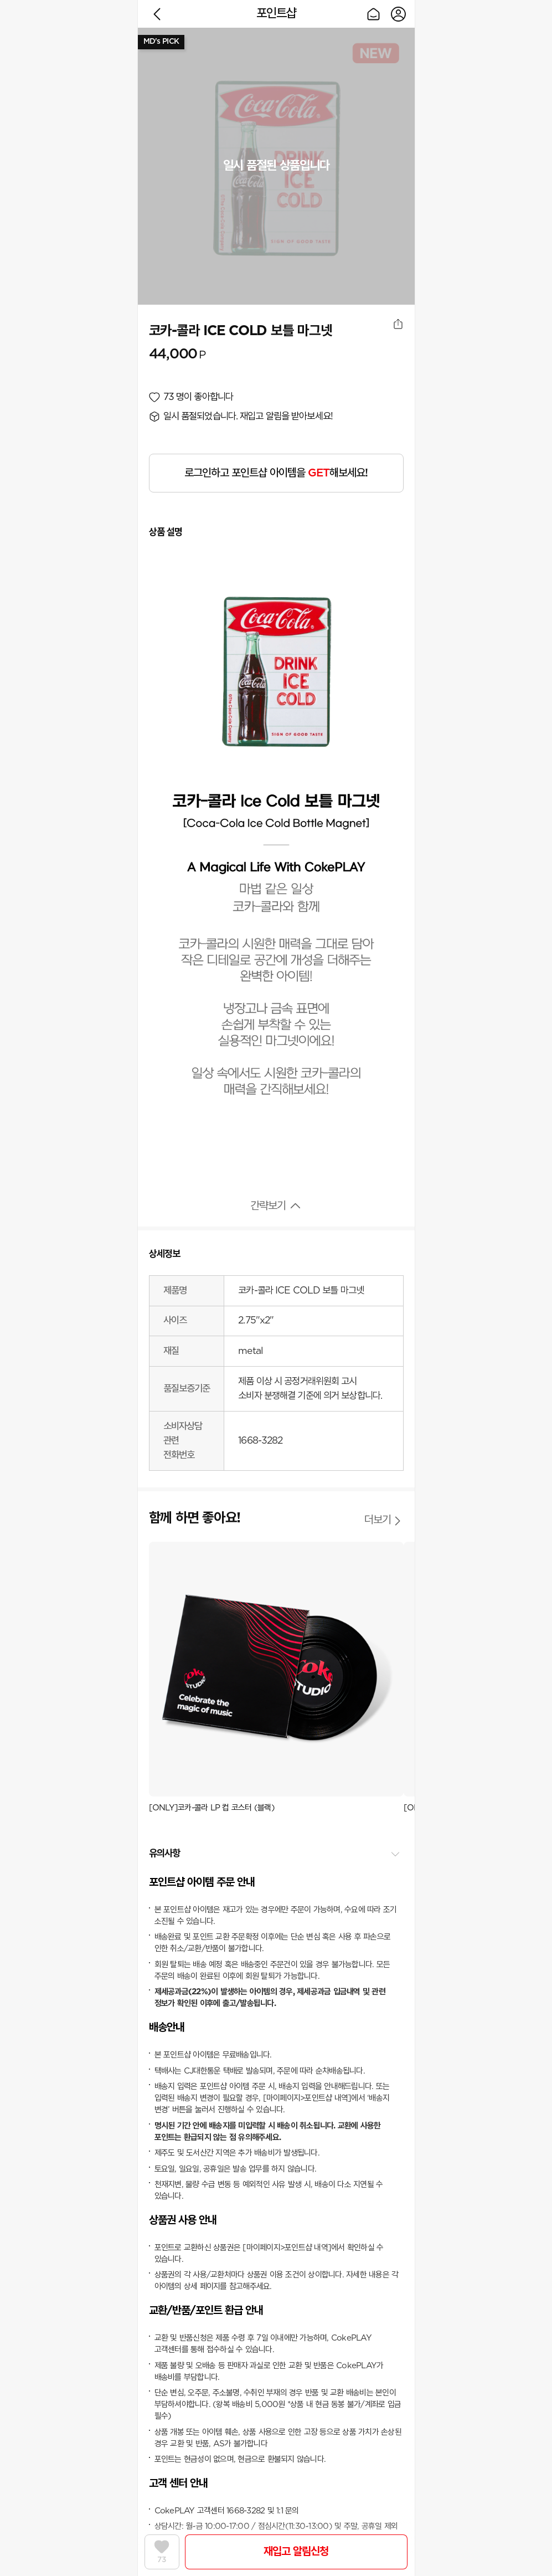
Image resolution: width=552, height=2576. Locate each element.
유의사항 (164, 1854)
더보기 (377, 1520)
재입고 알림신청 (296, 2551)
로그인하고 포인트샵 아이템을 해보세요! (276, 473)
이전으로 (157, 14)
